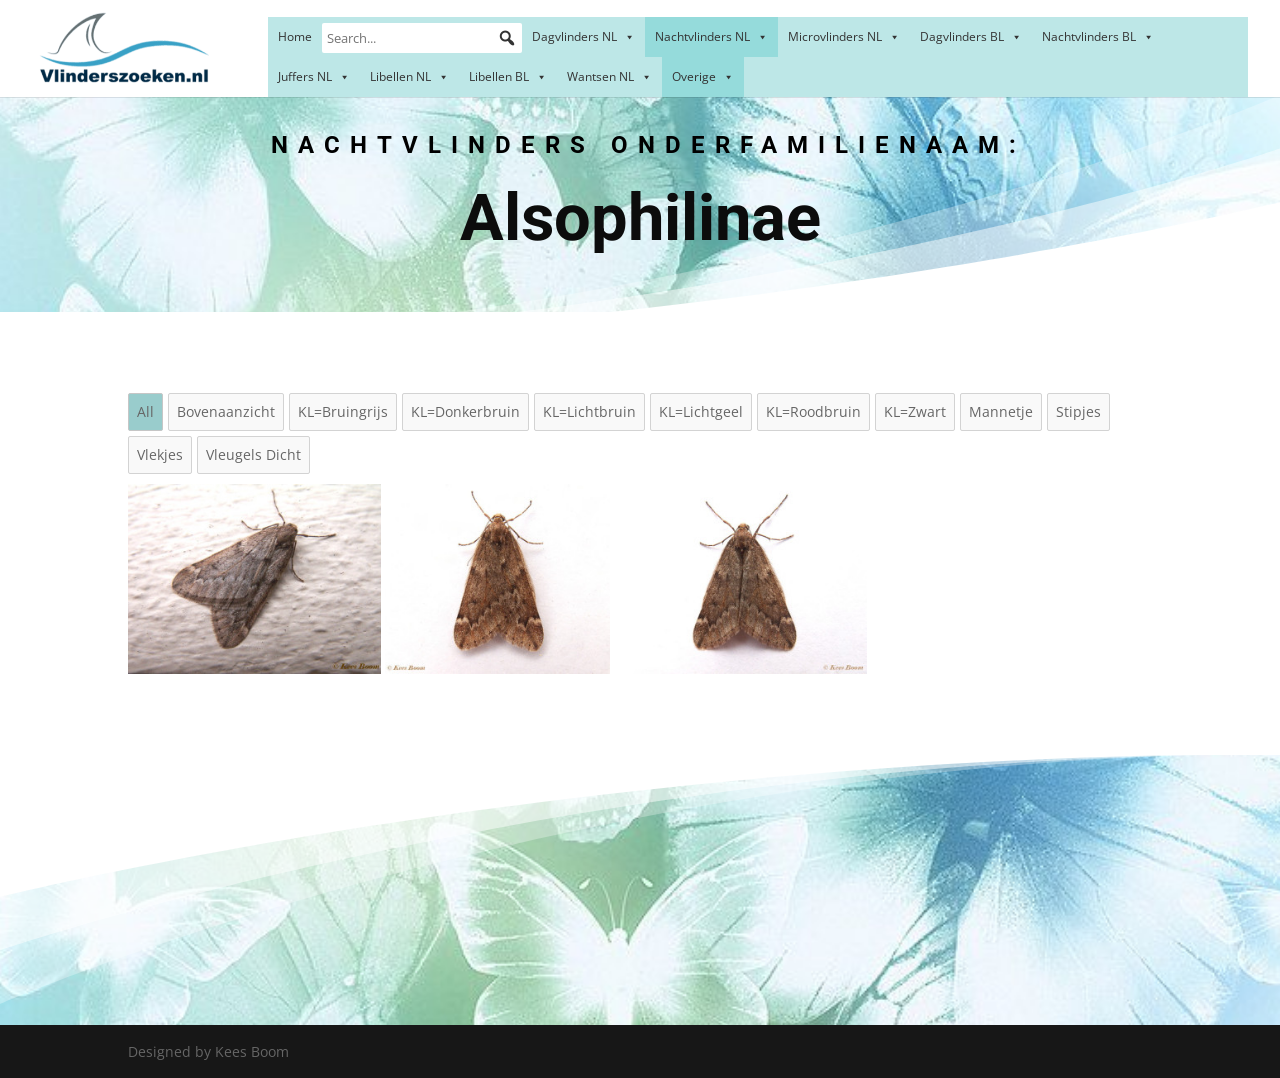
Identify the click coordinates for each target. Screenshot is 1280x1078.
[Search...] (422, 38)
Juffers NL (314, 76)
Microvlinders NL (844, 36)
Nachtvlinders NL (711, 36)
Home (295, 36)
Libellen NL (409, 76)
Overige (703, 76)
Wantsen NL (609, 76)
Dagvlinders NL (583, 36)
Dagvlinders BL (971, 36)
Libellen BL (508, 76)
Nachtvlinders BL (1098, 36)
